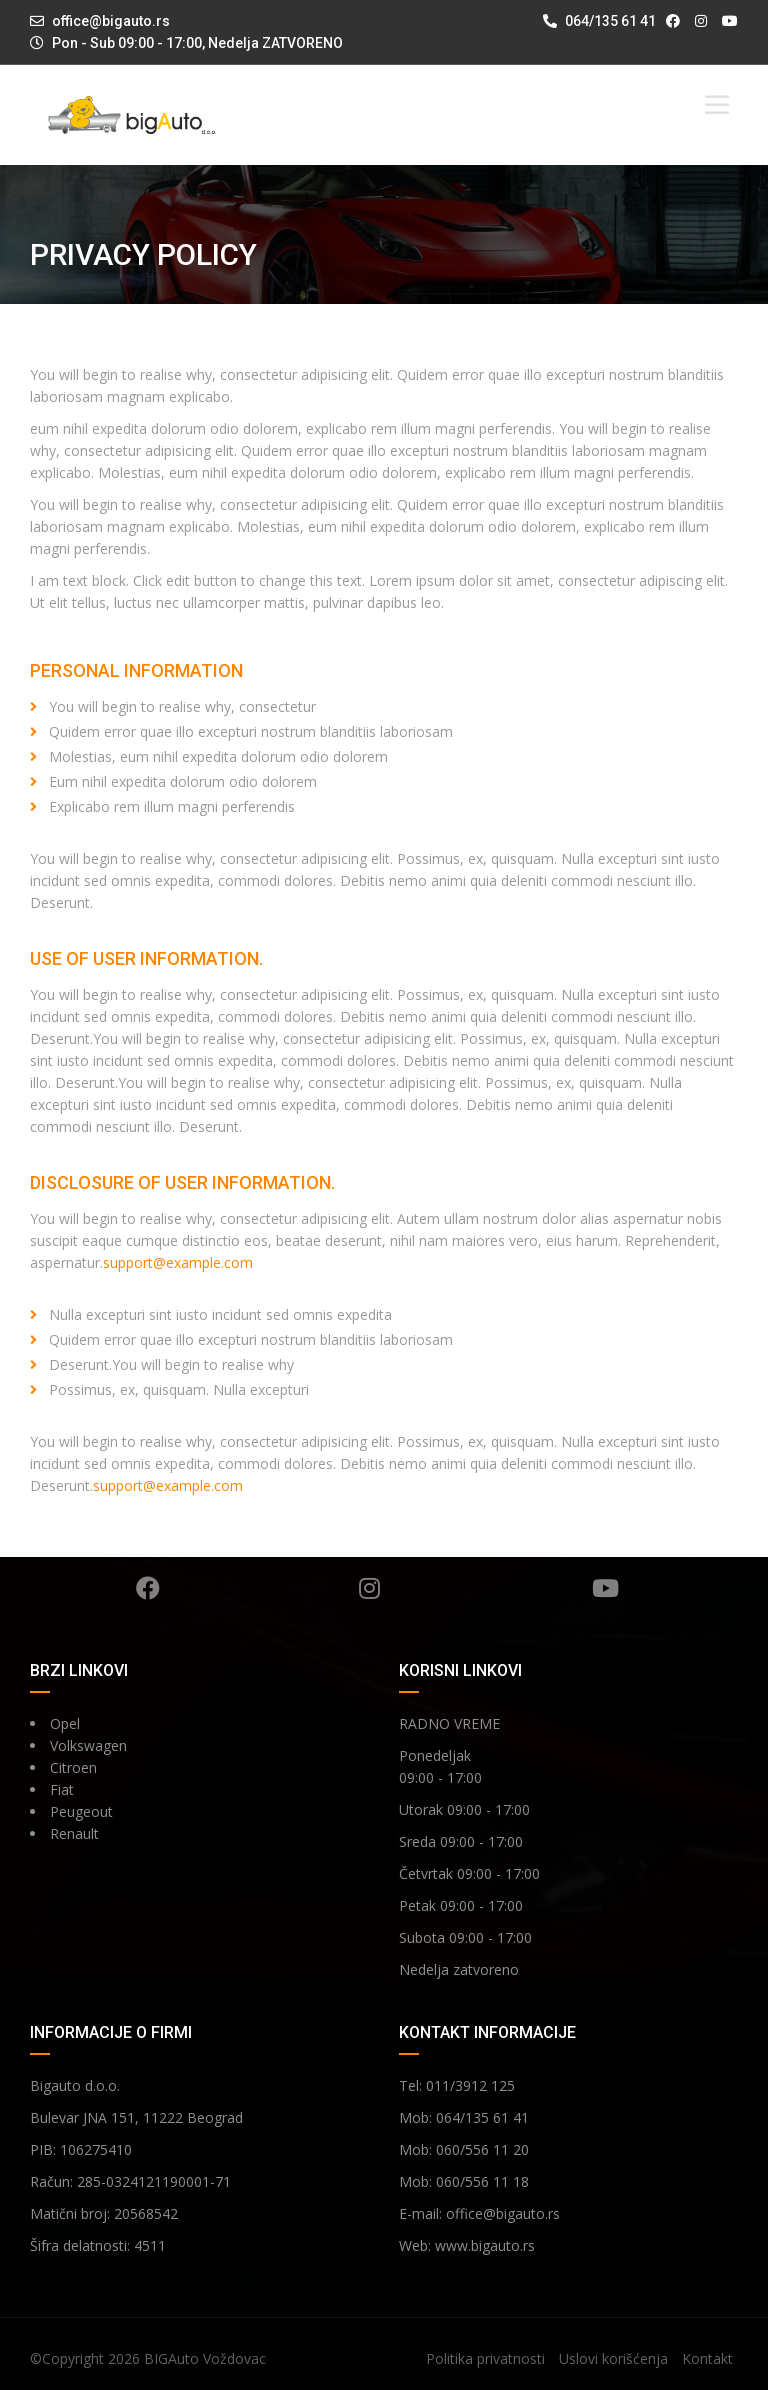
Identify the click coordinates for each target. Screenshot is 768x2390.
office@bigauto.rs (111, 21)
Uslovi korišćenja (613, 2358)
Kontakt (707, 2358)
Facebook (148, 1588)
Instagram (369, 1588)
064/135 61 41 (599, 21)
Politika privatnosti (485, 2358)
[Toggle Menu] (717, 104)
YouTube (605, 1588)
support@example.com (178, 1262)
